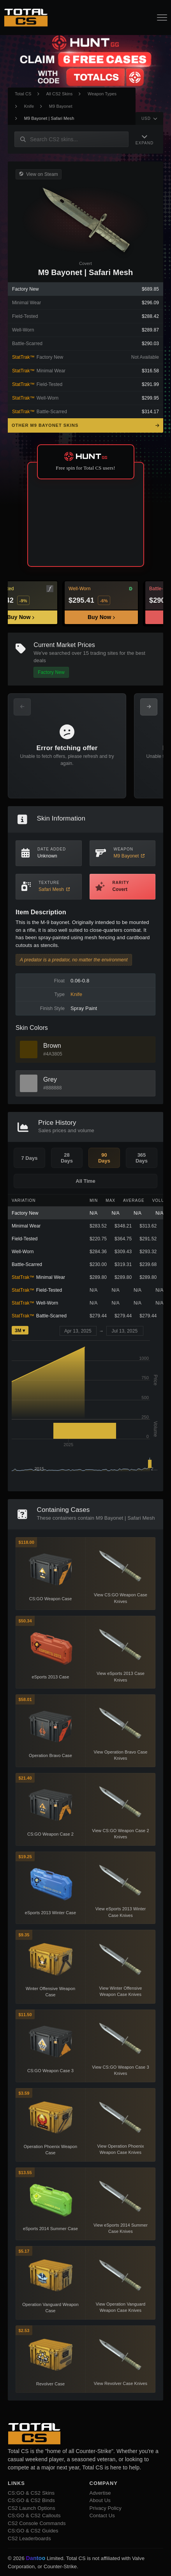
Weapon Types (102, 93)
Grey (50, 1079)
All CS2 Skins (59, 93)
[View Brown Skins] (28, 1049)
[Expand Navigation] (144, 139)
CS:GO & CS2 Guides (33, 2531)
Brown (52, 1045)
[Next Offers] (148, 706)
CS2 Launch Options (31, 2508)
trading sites (104, 653)
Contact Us (102, 2515)
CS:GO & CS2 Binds (31, 2500)
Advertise (100, 2493)
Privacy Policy (106, 2508)
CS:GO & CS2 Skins (31, 2493)
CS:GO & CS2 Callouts (34, 2515)
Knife (29, 106)
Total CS (23, 93)
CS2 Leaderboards (29, 2538)
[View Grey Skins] (28, 1083)
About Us (100, 2500)
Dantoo (36, 2558)
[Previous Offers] (22, 706)
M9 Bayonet (60, 106)
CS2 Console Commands (37, 2523)
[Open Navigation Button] (162, 17)
